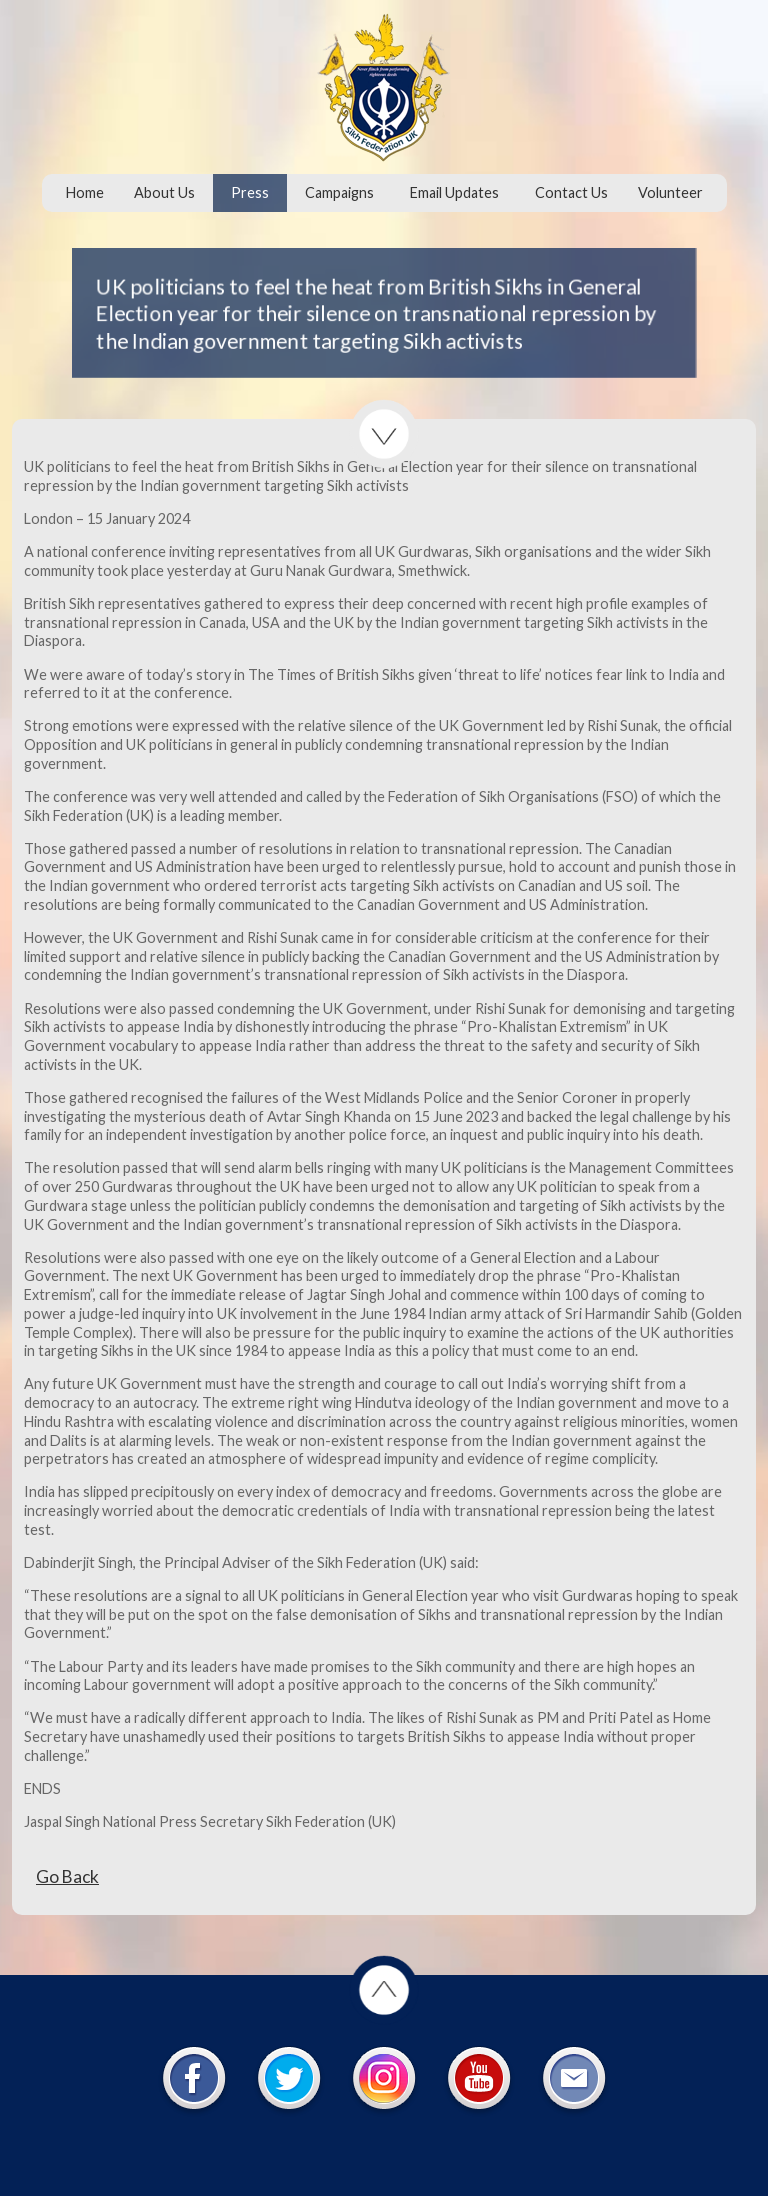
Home (85, 192)
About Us (164, 192)
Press (250, 192)
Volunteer (670, 192)
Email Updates (454, 192)
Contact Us (571, 192)
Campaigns (339, 192)
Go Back (67, 1876)
